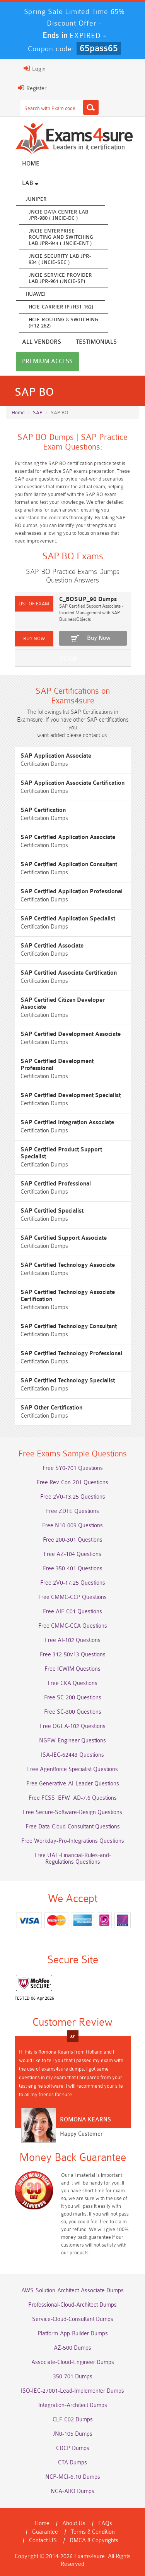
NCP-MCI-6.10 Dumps (72, 2477)
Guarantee (45, 2532)
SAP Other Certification (51, 1407)
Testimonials (96, 342)
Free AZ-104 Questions (72, 1554)
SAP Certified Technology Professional (71, 1353)
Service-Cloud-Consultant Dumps (72, 2319)
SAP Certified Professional (55, 1183)
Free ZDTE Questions (72, 1511)
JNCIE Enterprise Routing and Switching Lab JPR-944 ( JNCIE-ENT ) (61, 237)
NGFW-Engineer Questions (72, 1740)
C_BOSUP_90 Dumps (88, 599)
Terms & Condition (93, 2532)
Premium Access (47, 361)
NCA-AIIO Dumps (72, 2491)
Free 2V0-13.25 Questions (72, 1497)
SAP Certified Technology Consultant (68, 1326)
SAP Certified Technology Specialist (67, 1380)
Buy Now (99, 638)
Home (30, 163)
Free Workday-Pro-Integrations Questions (72, 1841)
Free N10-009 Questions (72, 1525)
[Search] (91, 107)
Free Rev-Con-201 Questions (72, 1482)
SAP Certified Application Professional (71, 891)
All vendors (41, 342)
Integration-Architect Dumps (72, 2405)
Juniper (36, 199)
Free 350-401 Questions (72, 1568)
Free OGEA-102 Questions (73, 1726)
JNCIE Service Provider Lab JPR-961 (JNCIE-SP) (60, 278)
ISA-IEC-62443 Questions (72, 1755)
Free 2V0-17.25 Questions (72, 1583)
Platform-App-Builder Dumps (73, 2333)
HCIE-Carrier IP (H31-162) (61, 307)
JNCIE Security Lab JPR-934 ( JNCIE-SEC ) (60, 259)
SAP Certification (43, 810)
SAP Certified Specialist (52, 1211)
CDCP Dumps (72, 2448)
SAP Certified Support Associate (63, 1238)
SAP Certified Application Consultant (68, 864)
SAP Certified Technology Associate (67, 1265)
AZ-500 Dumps (72, 2348)
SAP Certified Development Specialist (70, 1095)
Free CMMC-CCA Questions (72, 1626)
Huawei (36, 294)
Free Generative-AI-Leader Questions (72, 1783)
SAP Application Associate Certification (72, 783)
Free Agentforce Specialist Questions (72, 1769)
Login (35, 68)
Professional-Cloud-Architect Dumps (72, 2305)
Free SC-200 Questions (72, 1697)
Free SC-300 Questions (72, 1712)
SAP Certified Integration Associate (67, 1122)
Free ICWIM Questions (72, 1669)
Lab (30, 182)
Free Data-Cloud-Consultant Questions (73, 1826)
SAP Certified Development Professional (57, 1065)
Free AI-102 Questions (73, 1640)
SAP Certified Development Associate (70, 1034)
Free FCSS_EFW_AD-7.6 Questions (73, 1798)
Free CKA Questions (72, 1683)
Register (32, 88)
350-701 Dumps (72, 2376)
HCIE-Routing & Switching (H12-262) (63, 323)
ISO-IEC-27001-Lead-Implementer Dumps (72, 2391)
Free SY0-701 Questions (73, 1468)
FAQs (105, 2523)
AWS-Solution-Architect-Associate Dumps (72, 2290)
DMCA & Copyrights (94, 2540)
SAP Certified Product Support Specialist (61, 1153)
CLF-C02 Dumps (73, 2419)
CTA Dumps (72, 2462)
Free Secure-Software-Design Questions (72, 1812)
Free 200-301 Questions (72, 1540)
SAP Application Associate (55, 756)
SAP (38, 412)
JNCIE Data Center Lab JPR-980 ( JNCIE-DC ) (58, 215)
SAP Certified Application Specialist (67, 918)
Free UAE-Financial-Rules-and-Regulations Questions (72, 1858)
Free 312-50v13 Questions (73, 1654)
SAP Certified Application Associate (67, 837)
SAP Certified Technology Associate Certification (67, 1296)
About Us (73, 2523)
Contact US (43, 2540)
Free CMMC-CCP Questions (72, 1597)
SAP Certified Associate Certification (68, 973)
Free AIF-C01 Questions (72, 1611)
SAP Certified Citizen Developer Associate (62, 1003)
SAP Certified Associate (52, 946)
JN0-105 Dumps (72, 2434)
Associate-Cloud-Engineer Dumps (72, 2362)
